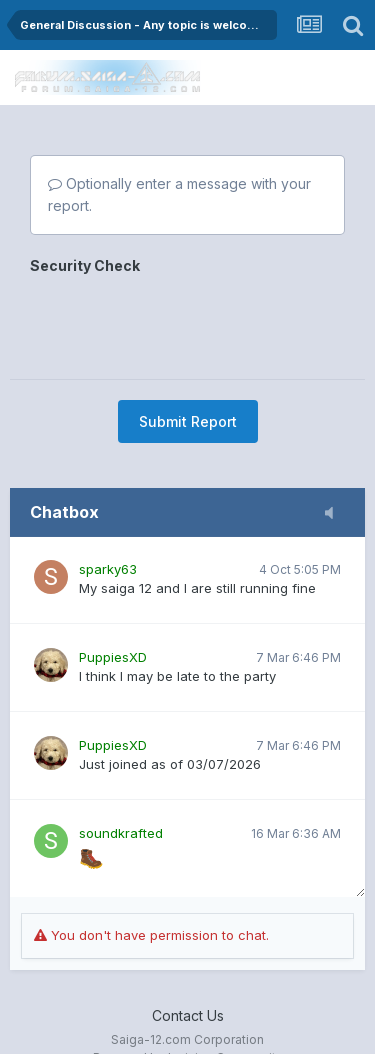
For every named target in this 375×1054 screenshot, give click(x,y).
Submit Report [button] (188, 421)
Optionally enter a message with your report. (179, 194)
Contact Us (188, 1015)
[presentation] (182, 320)
